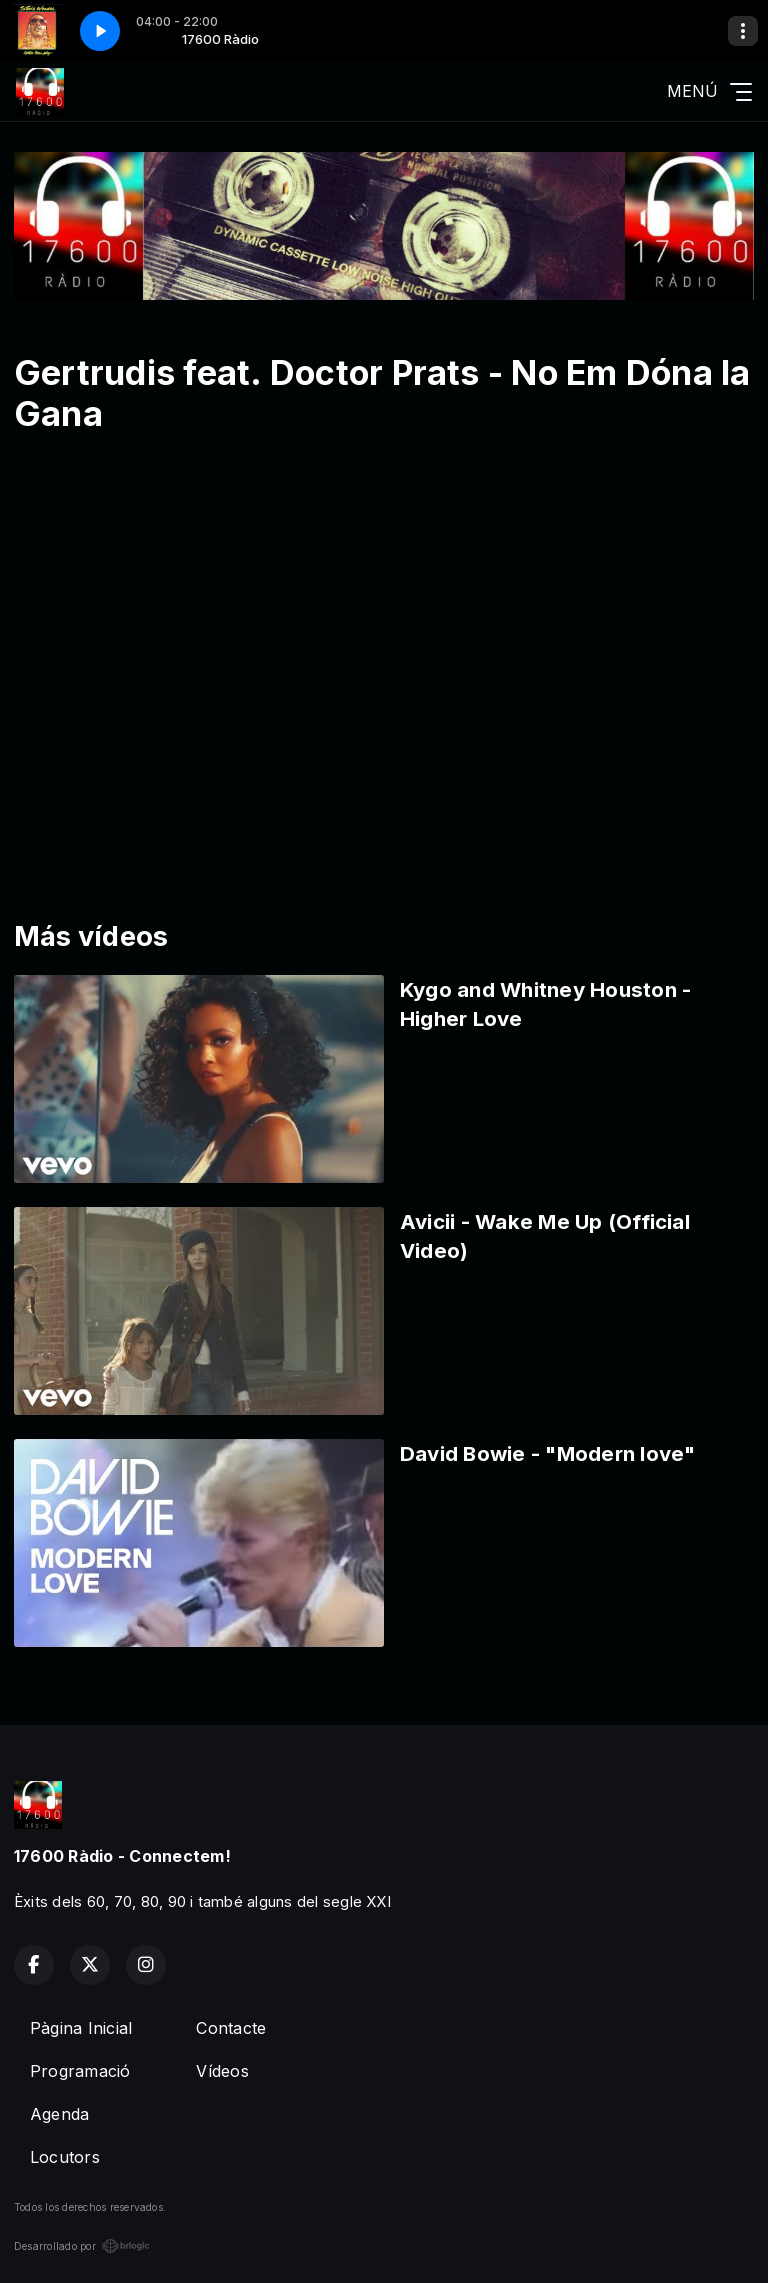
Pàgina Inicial (81, 2028)
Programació (80, 2071)
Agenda (59, 2114)
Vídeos (222, 2071)
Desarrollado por (82, 2246)
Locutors (65, 2157)
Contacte (231, 2028)
